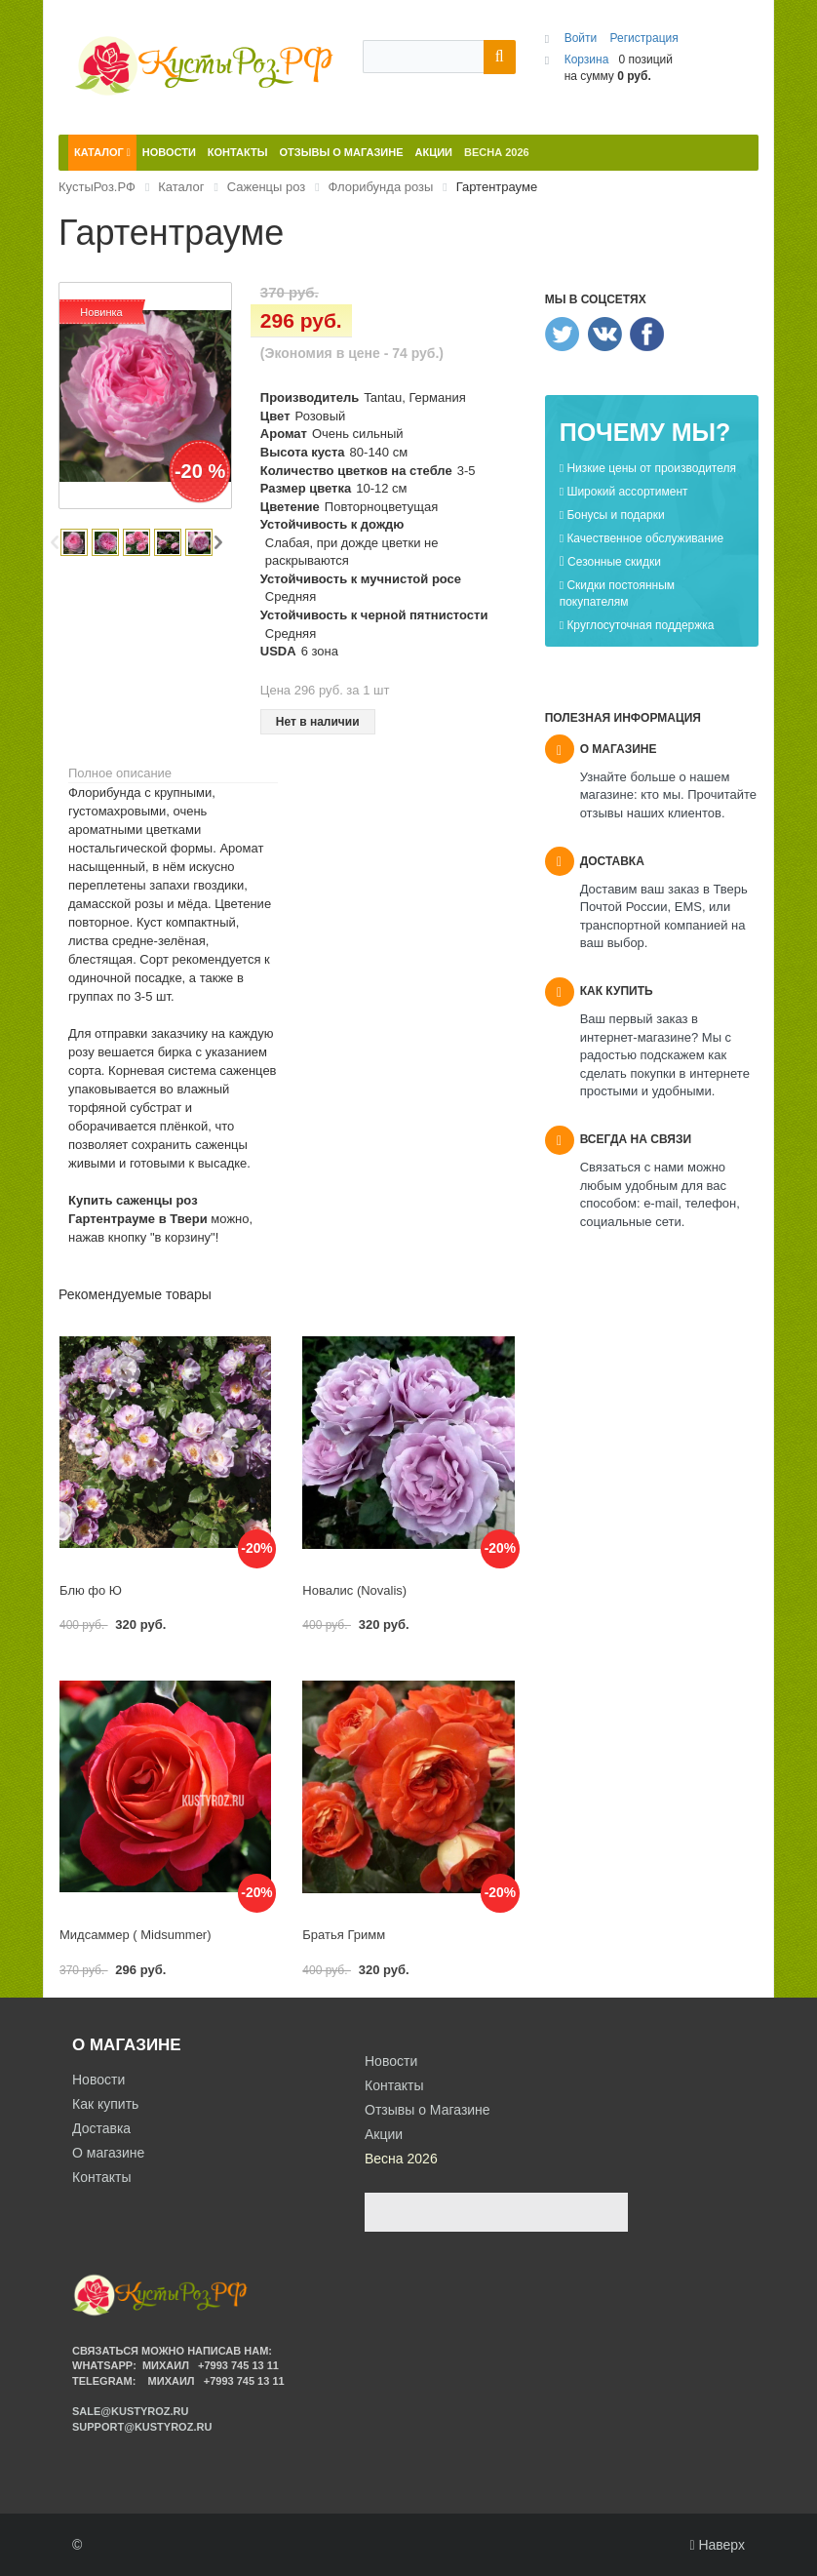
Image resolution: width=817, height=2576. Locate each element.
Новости (98, 2079)
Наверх (717, 2545)
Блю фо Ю (90, 1590)
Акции (384, 2134)
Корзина (586, 59)
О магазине (108, 2152)
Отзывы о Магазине (427, 2110)
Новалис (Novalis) (354, 1590)
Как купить (105, 2104)
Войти (582, 38)
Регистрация (644, 38)
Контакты (101, 2177)
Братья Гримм (343, 1934)
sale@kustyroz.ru (130, 2411)
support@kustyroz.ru (142, 2427)
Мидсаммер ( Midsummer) (135, 1934)
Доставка (101, 2128)
